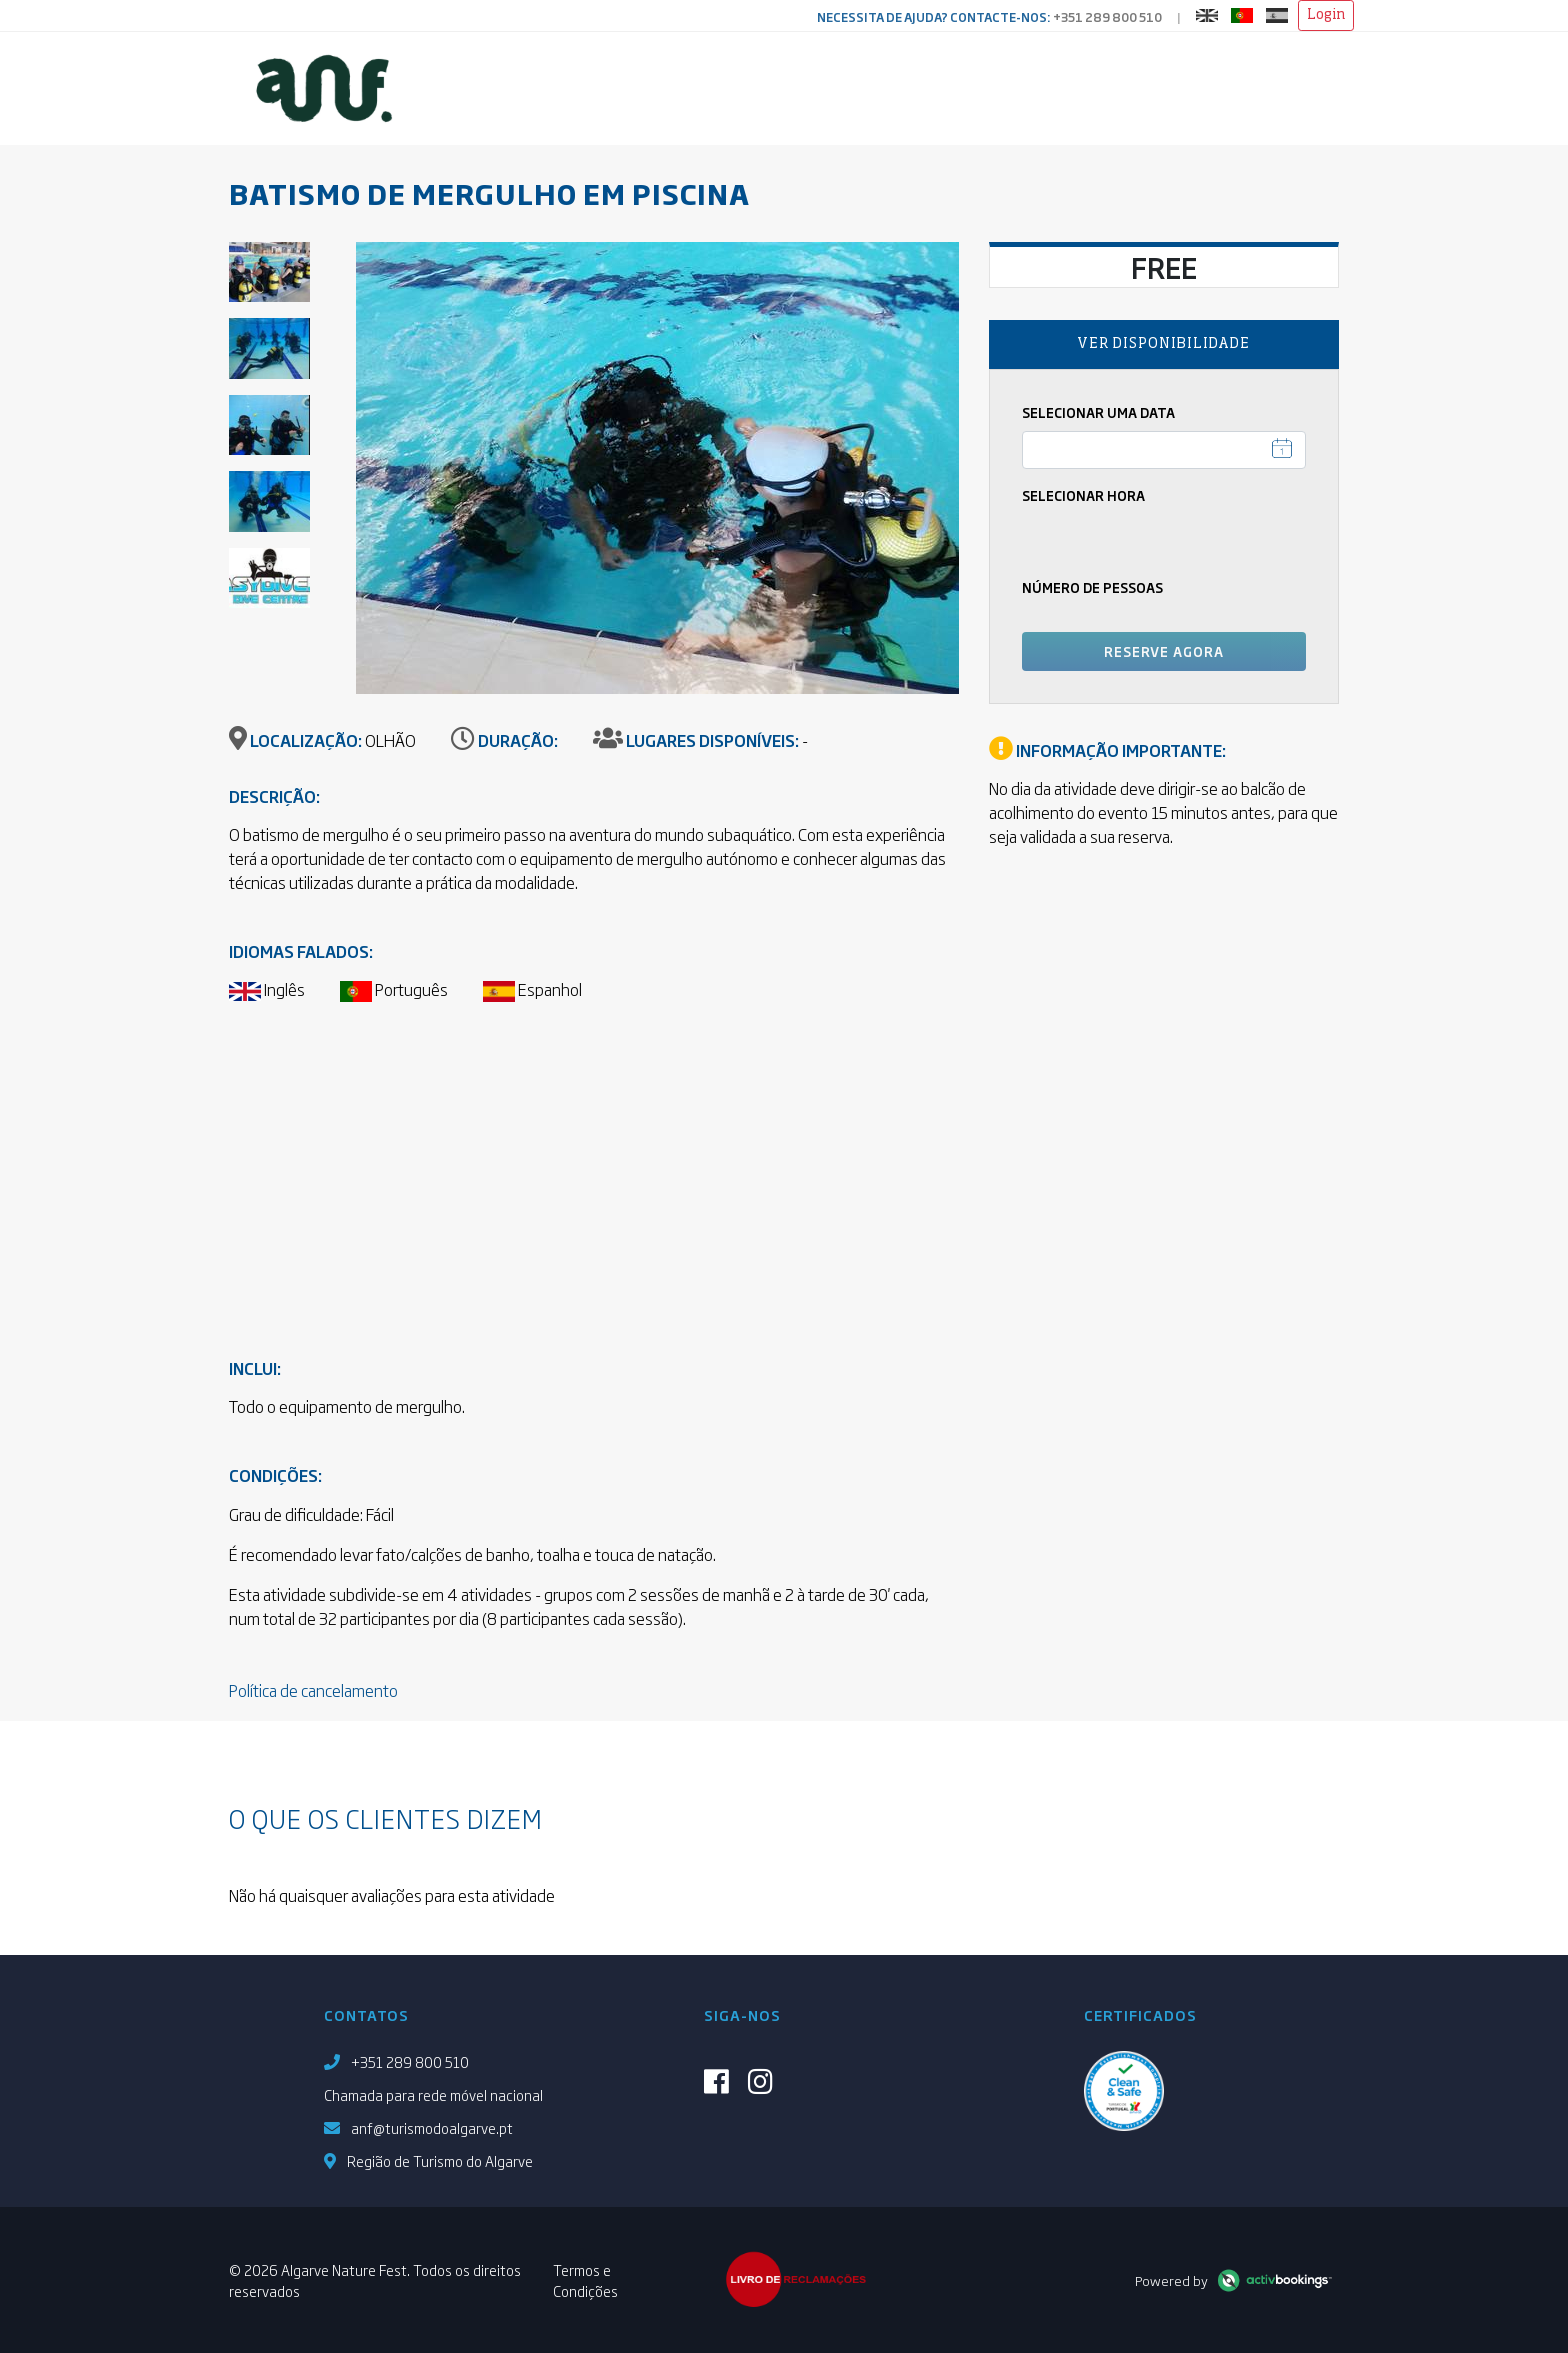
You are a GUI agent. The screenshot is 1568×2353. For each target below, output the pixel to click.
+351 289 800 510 (1107, 17)
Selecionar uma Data (1098, 412)
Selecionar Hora (1083, 495)
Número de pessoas (1092, 587)
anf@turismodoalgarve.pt (432, 2127)
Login (1326, 15)
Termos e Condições (585, 2280)
